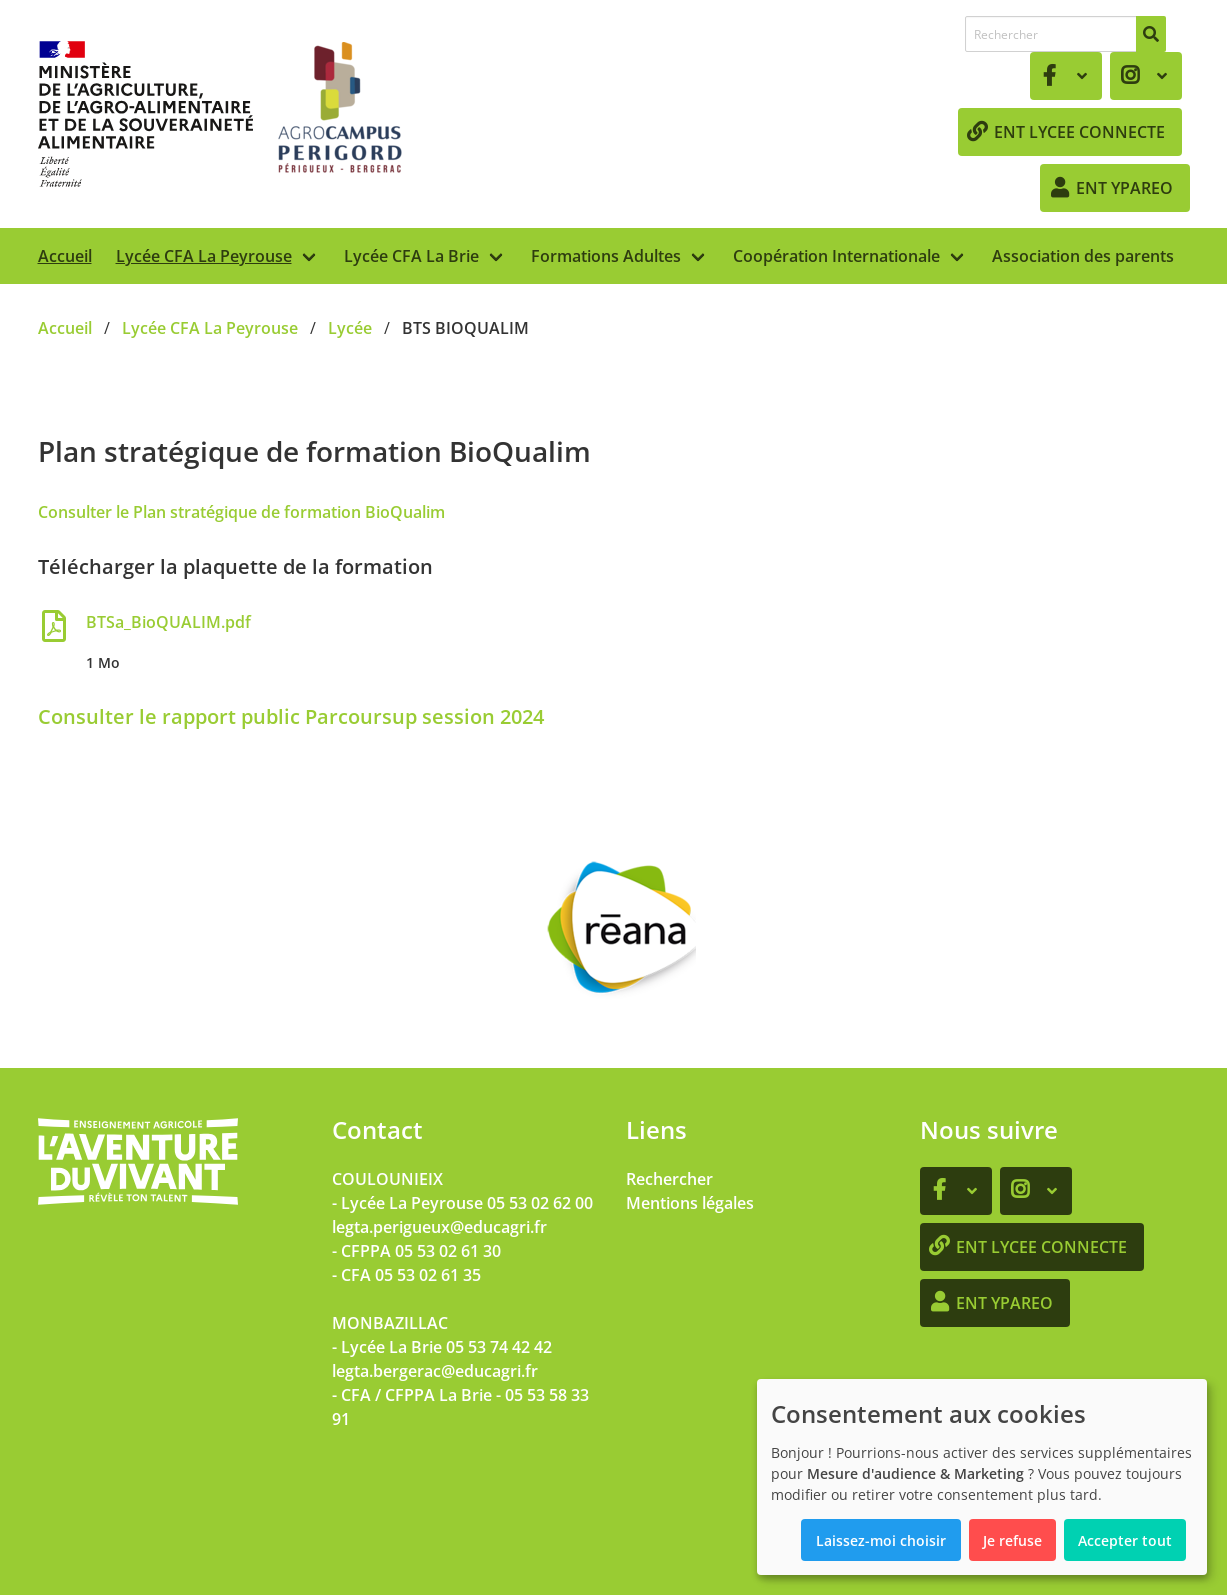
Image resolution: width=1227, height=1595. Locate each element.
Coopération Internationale (836, 256)
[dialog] (982, 1477)
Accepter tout (1125, 1540)
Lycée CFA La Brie (411, 256)
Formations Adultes (606, 256)
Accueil (65, 256)
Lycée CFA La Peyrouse (204, 256)
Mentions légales (690, 1203)
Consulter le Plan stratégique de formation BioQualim (241, 512)
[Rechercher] (1151, 34)
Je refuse (1012, 1540)
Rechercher (669, 1179)
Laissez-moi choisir (881, 1540)
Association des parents (1083, 256)
